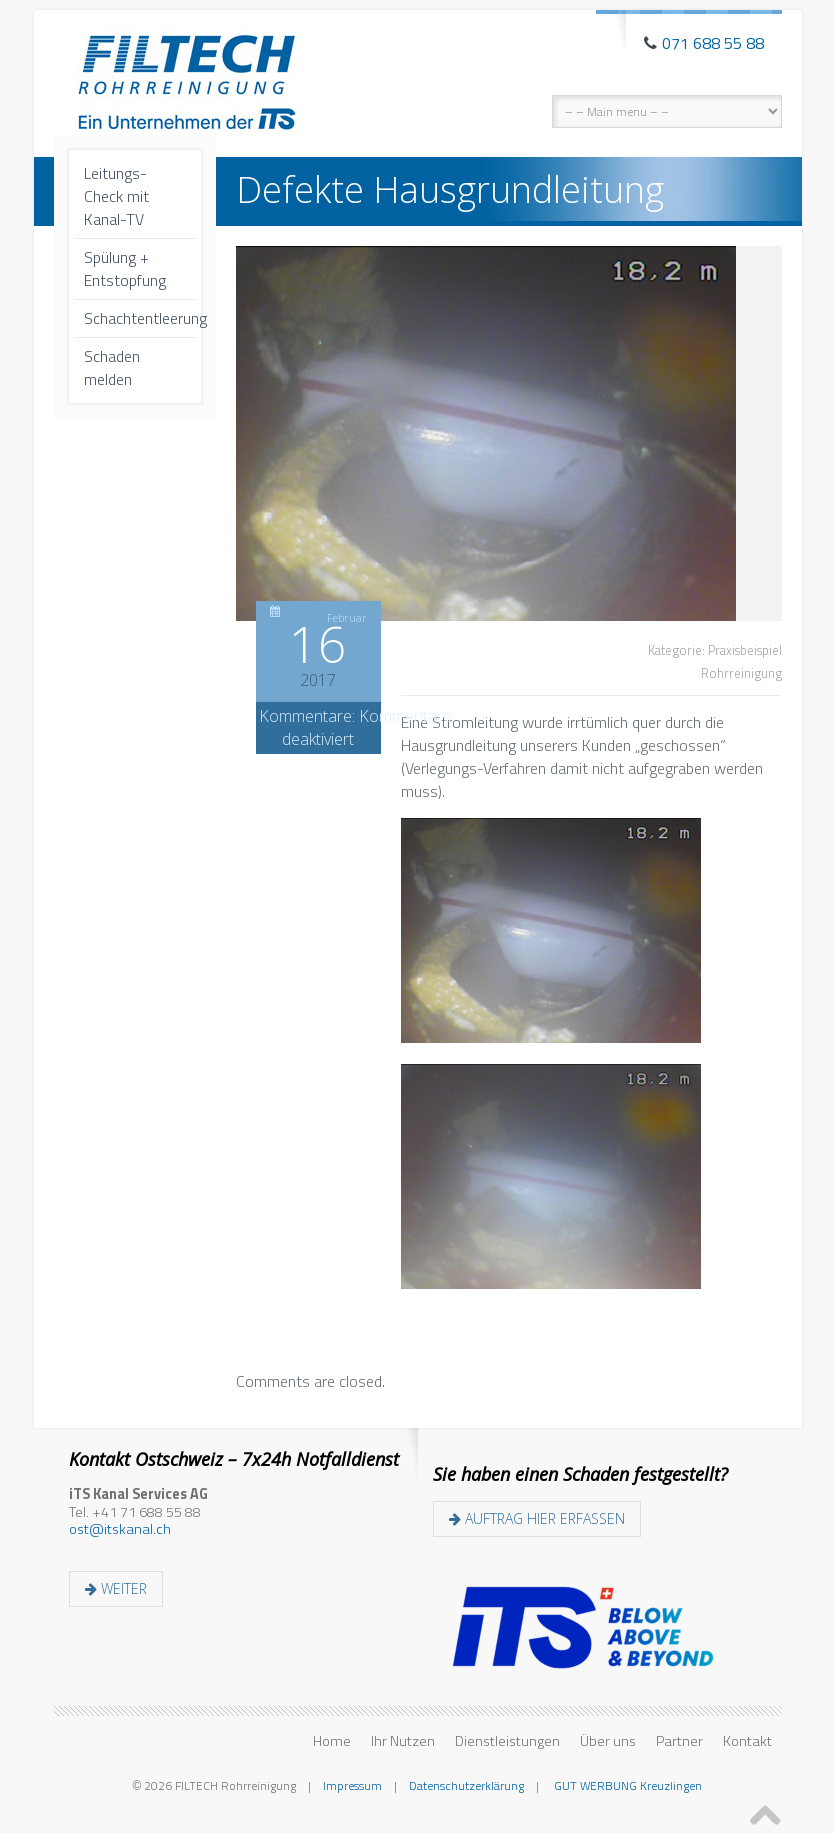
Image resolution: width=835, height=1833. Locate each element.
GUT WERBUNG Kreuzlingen (626, 1785)
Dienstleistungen (507, 1741)
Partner (679, 1741)
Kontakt (747, 1741)
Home (332, 1741)
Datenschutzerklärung (466, 1785)
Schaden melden (112, 367)
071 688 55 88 (713, 43)
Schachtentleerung (140, 318)
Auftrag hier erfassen (537, 1518)
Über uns (608, 1741)
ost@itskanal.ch (120, 1529)
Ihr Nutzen (403, 1741)
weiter (116, 1588)
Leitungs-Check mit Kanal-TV (116, 196)
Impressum (352, 1785)
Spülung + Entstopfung (125, 268)
